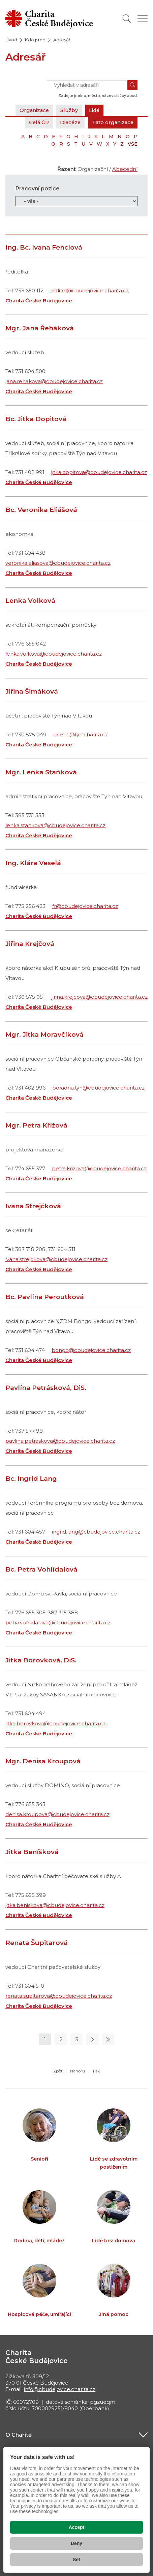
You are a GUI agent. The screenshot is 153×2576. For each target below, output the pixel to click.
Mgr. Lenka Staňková (41, 772)
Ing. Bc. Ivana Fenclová (43, 247)
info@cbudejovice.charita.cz (59, 2389)
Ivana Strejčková (33, 1206)
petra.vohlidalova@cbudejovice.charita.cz (58, 1622)
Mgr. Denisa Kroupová (43, 1761)
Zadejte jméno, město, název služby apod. (97, 95)
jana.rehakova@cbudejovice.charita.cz (54, 381)
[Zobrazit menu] (142, 19)
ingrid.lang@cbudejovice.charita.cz (96, 1532)
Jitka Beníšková (32, 1852)
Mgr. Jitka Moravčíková (44, 1034)
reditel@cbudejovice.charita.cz (89, 290)
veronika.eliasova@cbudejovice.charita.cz (58, 563)
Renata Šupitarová (36, 1943)
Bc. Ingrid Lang (31, 1478)
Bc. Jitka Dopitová (35, 419)
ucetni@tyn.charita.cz (80, 734)
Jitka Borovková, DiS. (40, 1660)
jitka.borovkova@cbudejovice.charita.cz (55, 1723)
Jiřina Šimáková (31, 691)
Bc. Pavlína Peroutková (44, 1297)
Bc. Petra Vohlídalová (41, 1569)
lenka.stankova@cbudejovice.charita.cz (55, 825)
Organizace (35, 110)
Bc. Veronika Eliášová (41, 510)
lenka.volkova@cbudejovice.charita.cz (53, 654)
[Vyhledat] (126, 18)
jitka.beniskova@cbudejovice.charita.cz (54, 1905)
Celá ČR (36, 122)
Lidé (95, 110)
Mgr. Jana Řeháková (39, 328)
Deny (76, 2543)
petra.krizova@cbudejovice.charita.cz (99, 1168)
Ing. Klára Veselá (33, 863)
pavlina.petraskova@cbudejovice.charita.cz (60, 1441)
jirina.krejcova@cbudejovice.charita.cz (100, 997)
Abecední (124, 169)
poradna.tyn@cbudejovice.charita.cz (98, 1087)
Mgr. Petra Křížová (36, 1125)
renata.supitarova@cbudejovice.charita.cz (58, 1996)
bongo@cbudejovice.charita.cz (91, 1350)
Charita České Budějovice (38, 300)
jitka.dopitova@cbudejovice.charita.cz (99, 472)
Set (76, 2559)
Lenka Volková (30, 600)
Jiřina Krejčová (29, 944)
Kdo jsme (35, 39)
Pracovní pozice (38, 188)
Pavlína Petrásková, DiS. (45, 1388)
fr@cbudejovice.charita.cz (85, 906)
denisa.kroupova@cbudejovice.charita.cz (57, 1814)
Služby (70, 110)
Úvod (11, 39)
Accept (77, 2527)
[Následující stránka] (92, 2039)
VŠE (132, 144)
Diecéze (68, 122)
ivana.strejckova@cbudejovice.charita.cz (56, 1259)
